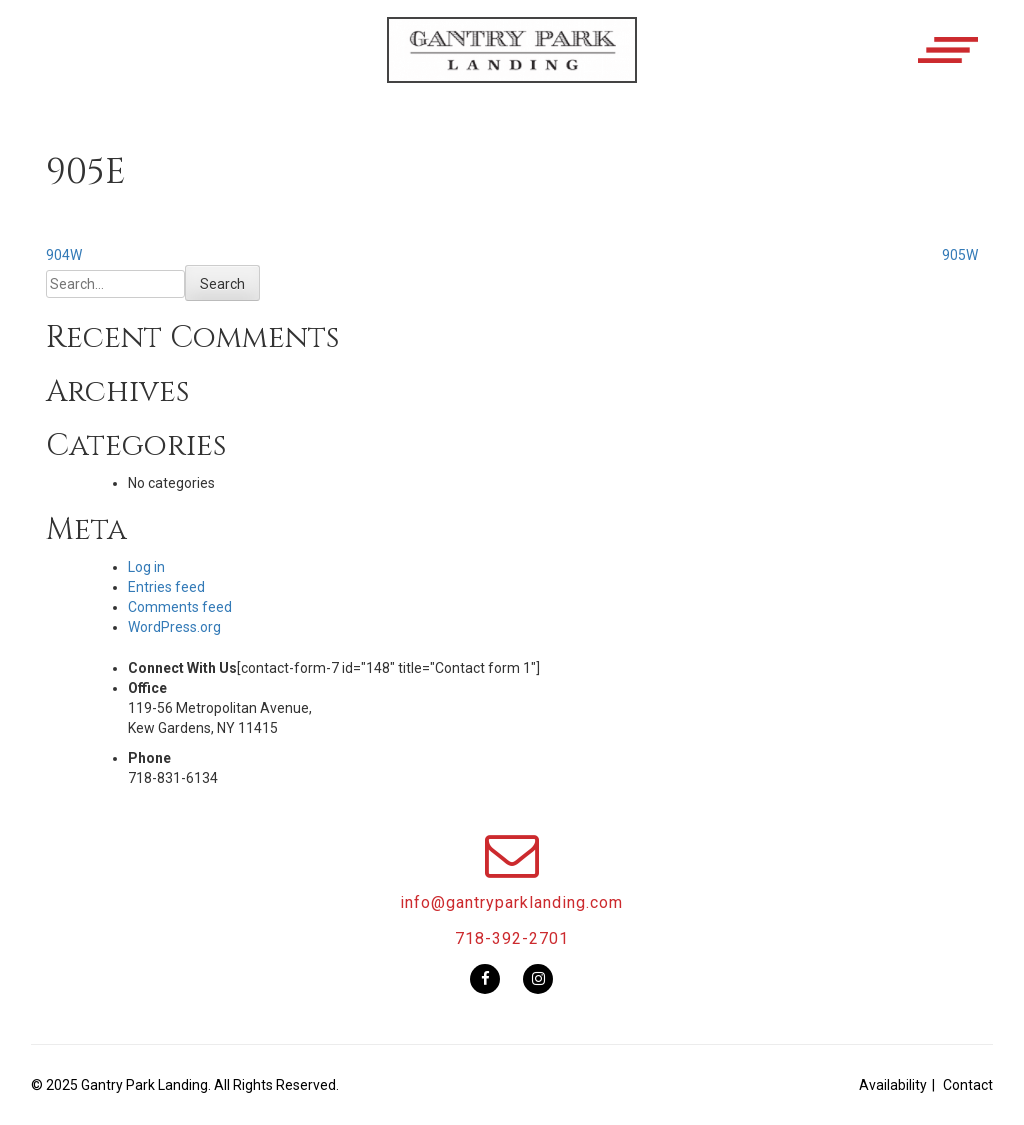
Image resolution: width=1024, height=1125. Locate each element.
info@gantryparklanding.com (511, 902)
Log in (146, 567)
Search (222, 284)
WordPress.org (174, 627)
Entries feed (166, 587)
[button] (512, 67)
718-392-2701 (512, 938)
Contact (968, 1085)
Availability (893, 1085)
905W (960, 255)
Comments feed (180, 607)
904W (64, 255)
